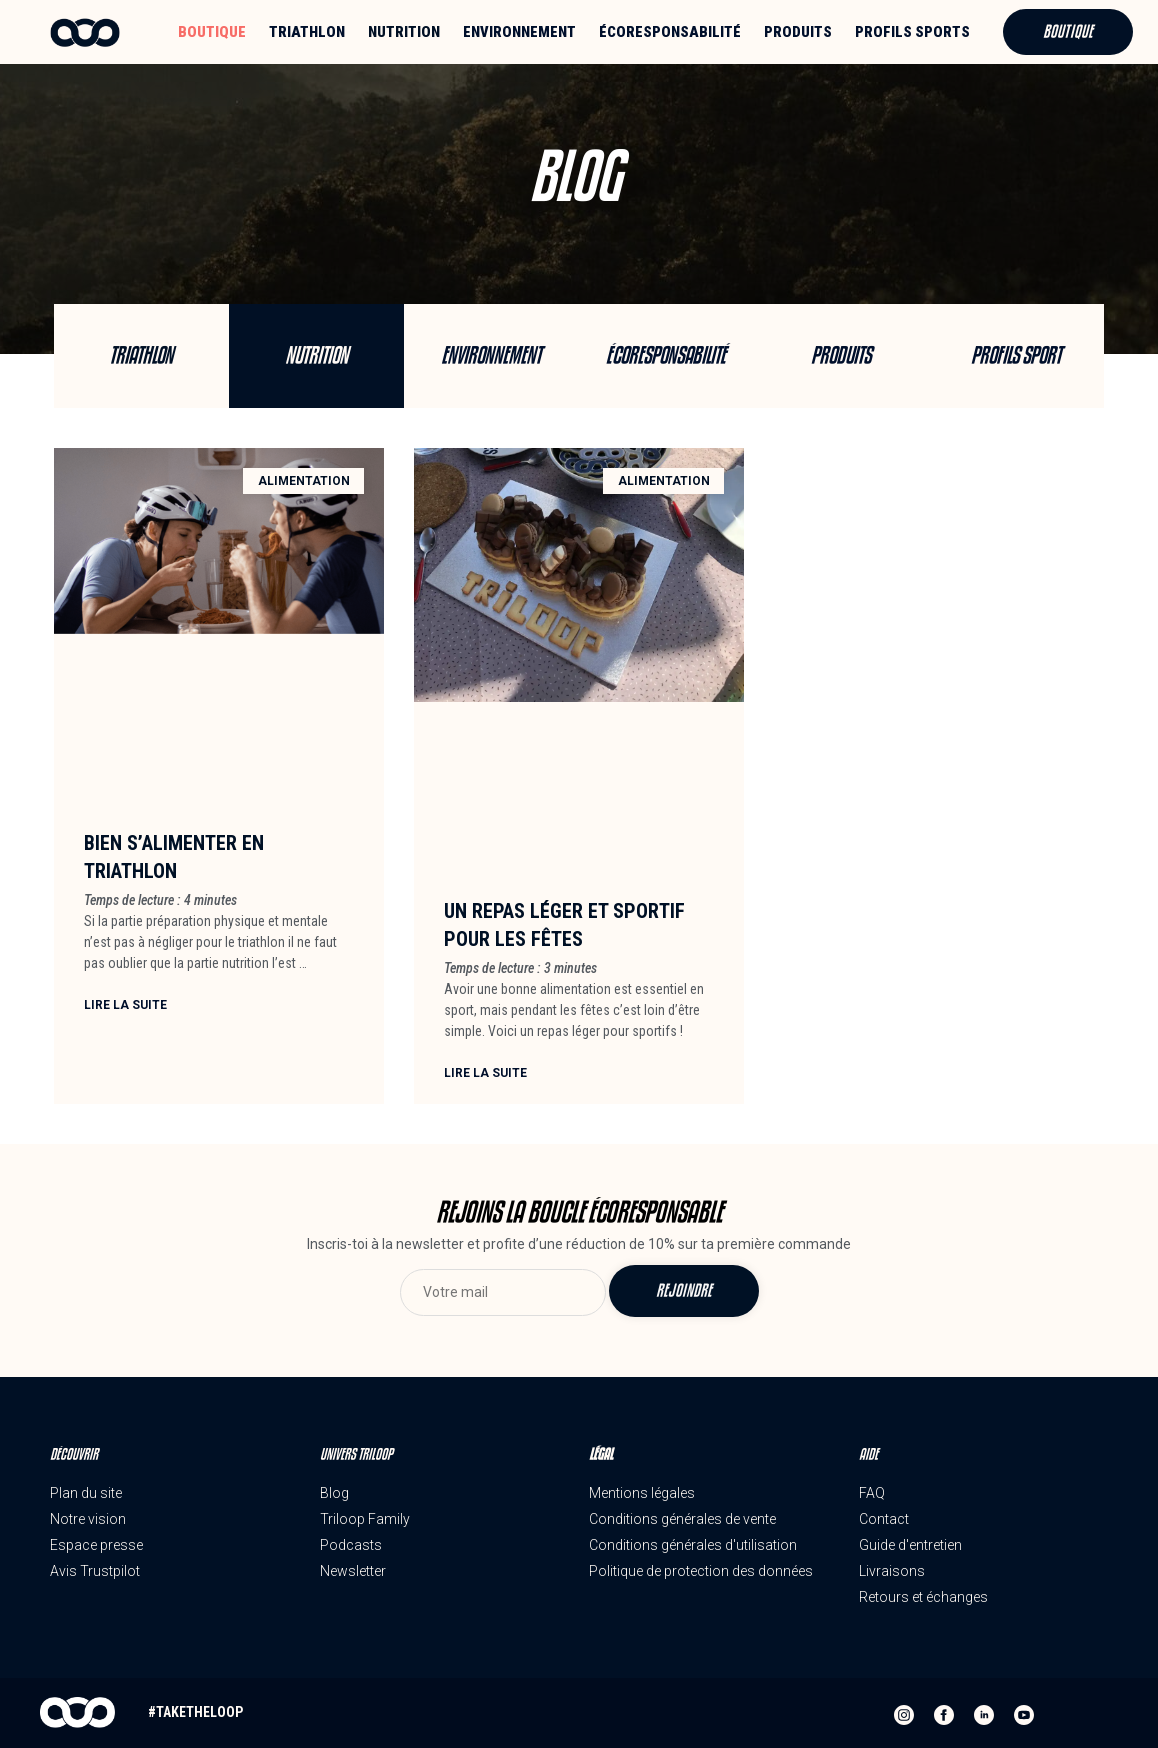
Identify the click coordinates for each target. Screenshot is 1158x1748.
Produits (798, 32)
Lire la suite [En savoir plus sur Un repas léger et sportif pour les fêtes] (485, 1073)
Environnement (519, 32)
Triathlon (307, 32)
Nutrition (404, 32)
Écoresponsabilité (670, 32)
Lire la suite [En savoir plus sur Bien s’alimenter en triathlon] (125, 1005)
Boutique (212, 32)
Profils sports (912, 32)
